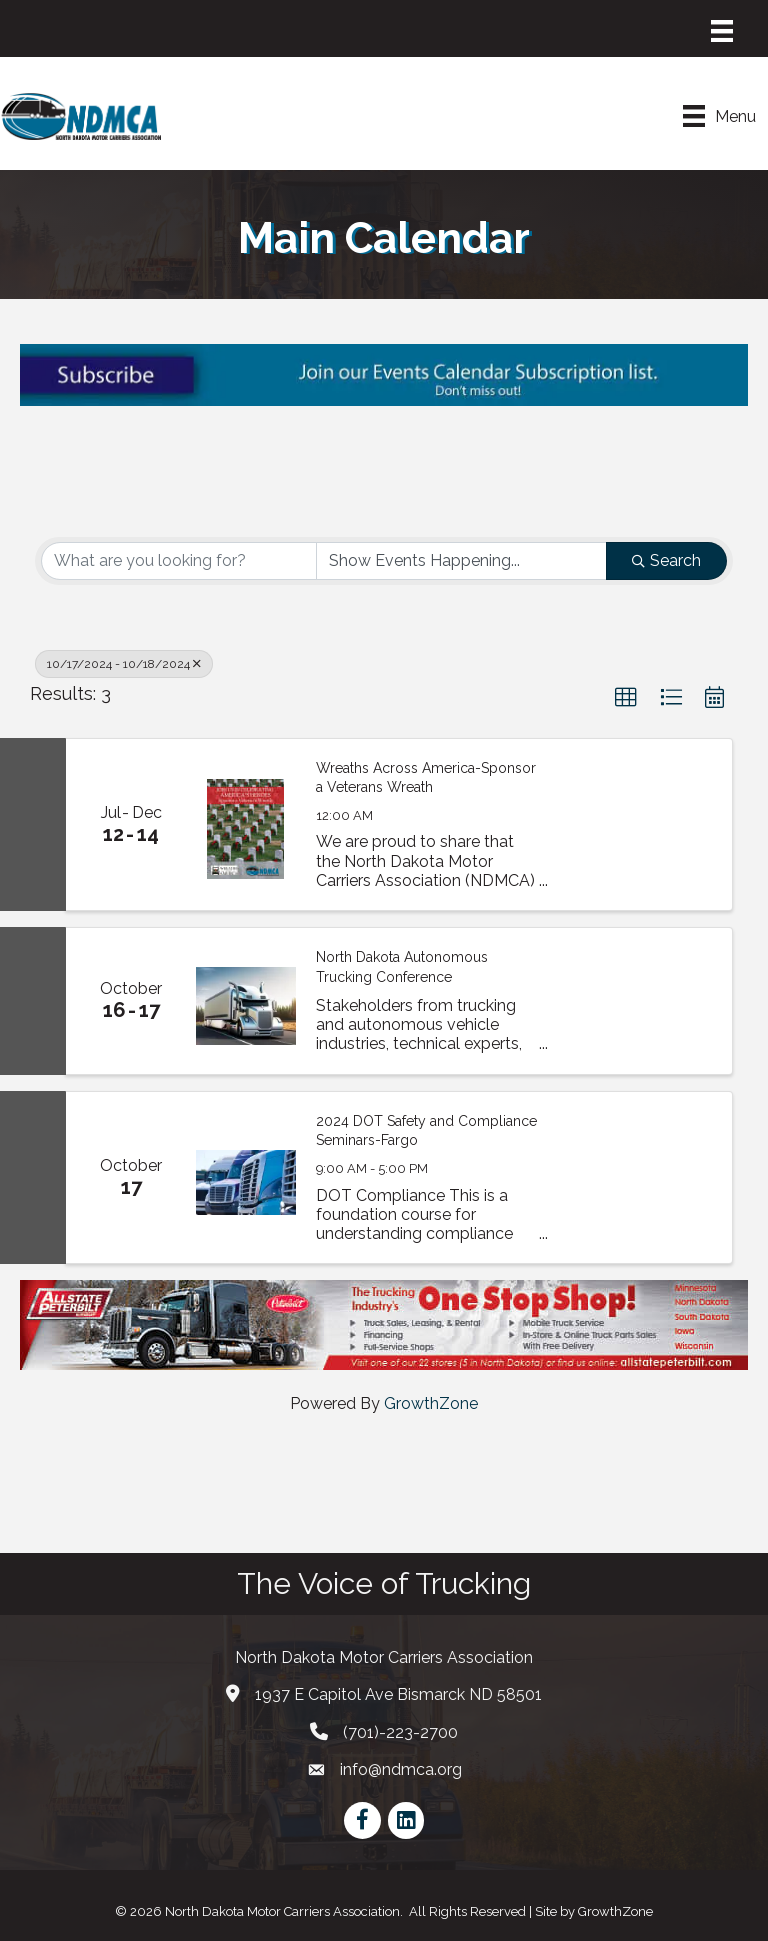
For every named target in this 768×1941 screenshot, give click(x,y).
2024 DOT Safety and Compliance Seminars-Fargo (426, 1131)
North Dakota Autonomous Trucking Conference (402, 967)
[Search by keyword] (179, 561)
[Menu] (722, 31)
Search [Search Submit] (666, 560)
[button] (626, 698)
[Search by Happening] (462, 561)
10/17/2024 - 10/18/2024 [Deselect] (124, 664)
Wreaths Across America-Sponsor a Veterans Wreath (426, 778)
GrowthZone (431, 1403)
